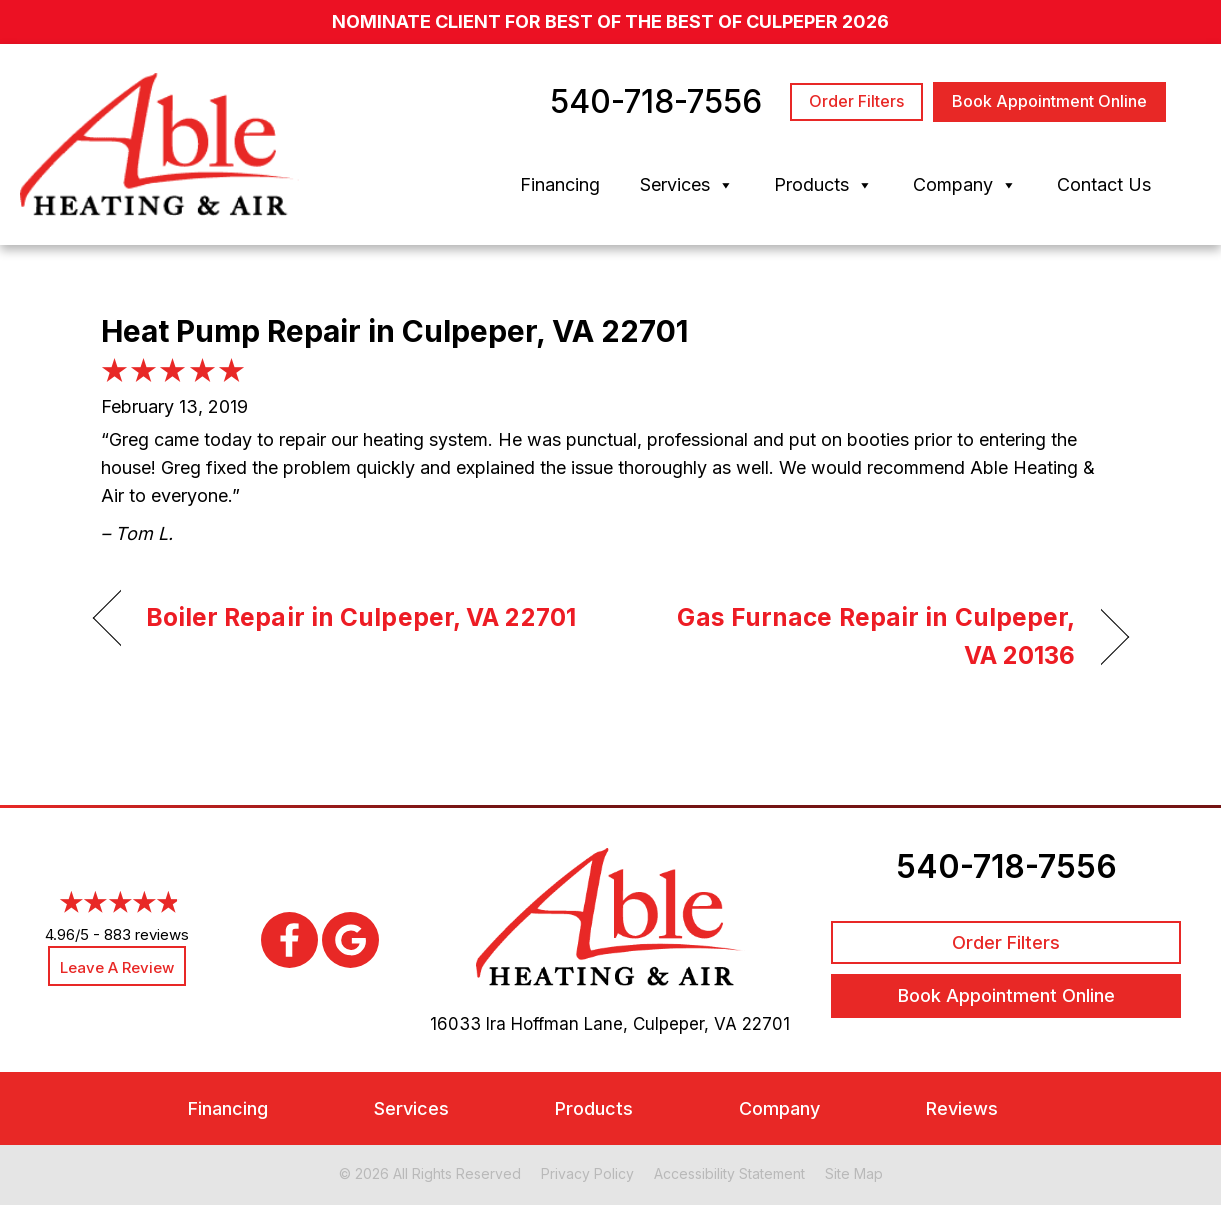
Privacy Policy (587, 1173)
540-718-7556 (1006, 866)
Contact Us (1104, 184)
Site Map (854, 1173)
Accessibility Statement (729, 1173)
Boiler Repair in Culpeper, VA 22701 (361, 617)
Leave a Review (117, 967)
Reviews (962, 1108)
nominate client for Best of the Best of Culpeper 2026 (610, 21)
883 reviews (146, 934)
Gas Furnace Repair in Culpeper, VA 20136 (858, 636)
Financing (560, 184)
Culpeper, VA (685, 1024)
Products (823, 185)
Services (687, 185)
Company (965, 185)
